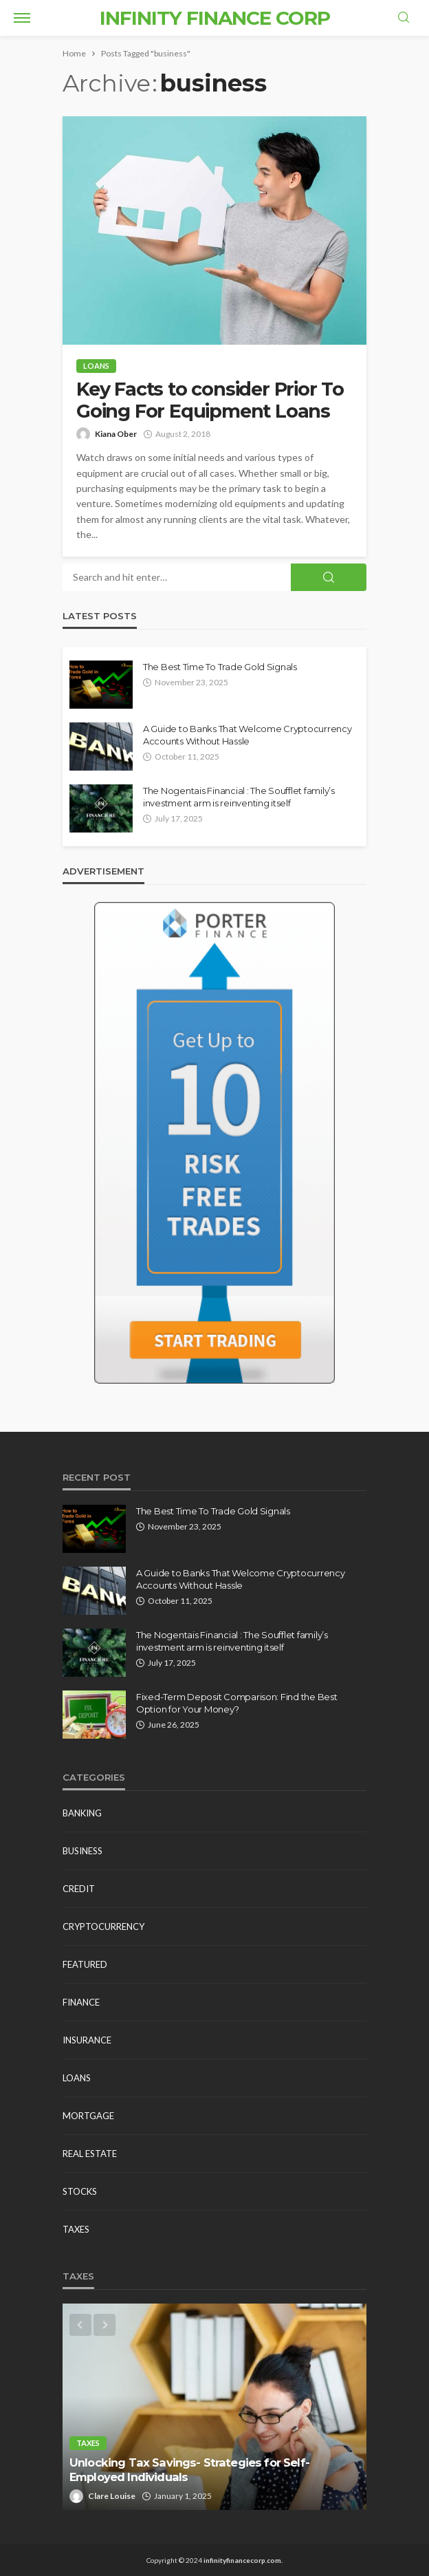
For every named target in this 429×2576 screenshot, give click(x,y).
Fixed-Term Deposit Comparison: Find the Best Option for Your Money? (237, 1703)
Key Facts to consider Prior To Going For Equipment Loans (210, 400)
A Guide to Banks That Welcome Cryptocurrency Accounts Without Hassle (247, 735)
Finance (81, 2002)
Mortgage (88, 2115)
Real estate (90, 2153)
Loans (96, 365)
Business (82, 1850)
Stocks (80, 2191)
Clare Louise (111, 2496)
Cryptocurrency (103, 1926)
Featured (85, 1964)
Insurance (87, 2040)
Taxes (76, 2229)
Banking (82, 1812)
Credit (79, 1888)
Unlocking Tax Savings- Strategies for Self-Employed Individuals (189, 2470)
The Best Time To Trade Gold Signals (220, 666)
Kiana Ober (116, 434)
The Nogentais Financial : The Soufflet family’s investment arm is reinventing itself (239, 796)
